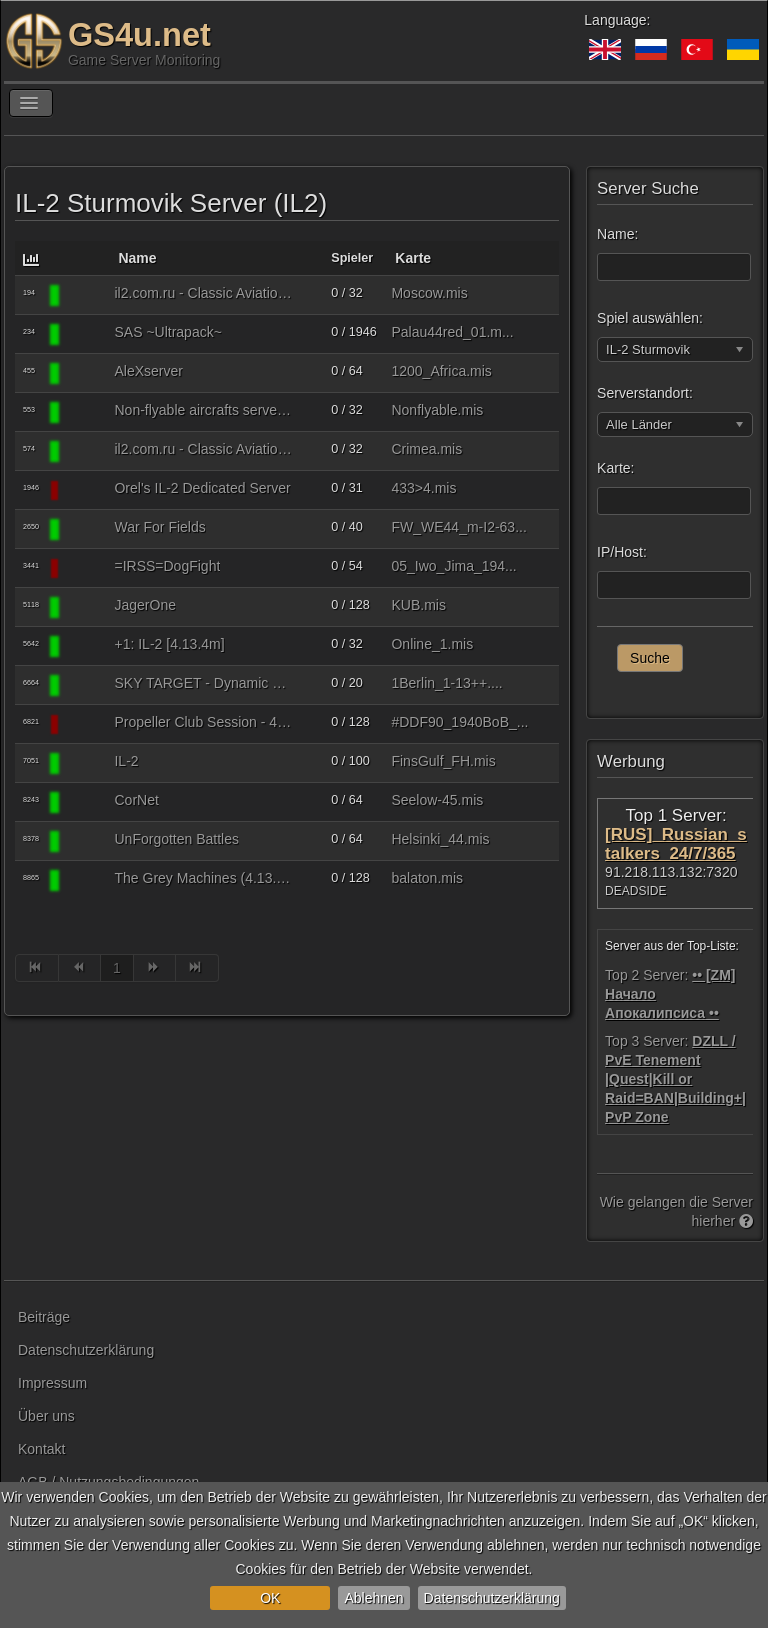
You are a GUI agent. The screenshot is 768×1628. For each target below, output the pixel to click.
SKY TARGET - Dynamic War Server (204, 683)
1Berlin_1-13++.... (446, 683)
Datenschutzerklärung (492, 1598)
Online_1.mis (432, 644)
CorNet (136, 800)
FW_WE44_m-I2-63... (458, 527)
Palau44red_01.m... (452, 332)
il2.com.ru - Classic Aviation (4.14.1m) (204, 449)
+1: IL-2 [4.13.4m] (169, 644)
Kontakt (41, 1449)
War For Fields (159, 527)
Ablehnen (373, 1598)
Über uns (46, 1416)
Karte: (615, 468)
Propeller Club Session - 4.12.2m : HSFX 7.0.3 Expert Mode (204, 722)
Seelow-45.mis (437, 800)
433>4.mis (423, 488)
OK (270, 1598)
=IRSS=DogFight (167, 566)
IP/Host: (622, 552)
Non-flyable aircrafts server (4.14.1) (204, 410)
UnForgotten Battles (176, 839)
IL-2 (126, 761)
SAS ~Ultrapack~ (167, 332)
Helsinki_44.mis (440, 839)
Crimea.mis (426, 449)
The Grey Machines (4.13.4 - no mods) (204, 878)
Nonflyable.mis (437, 410)
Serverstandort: (645, 393)
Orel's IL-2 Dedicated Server (202, 488)
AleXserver (148, 371)
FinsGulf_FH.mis (443, 761)
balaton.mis (427, 878)
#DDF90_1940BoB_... (459, 722)
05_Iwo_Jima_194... (453, 566)
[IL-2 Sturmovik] (86, 295)
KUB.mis (418, 605)
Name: (617, 234)
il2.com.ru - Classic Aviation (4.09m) (204, 293)
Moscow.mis (429, 293)
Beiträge (44, 1317)
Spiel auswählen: (650, 318)
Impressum (52, 1383)
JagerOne (144, 605)
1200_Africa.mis (441, 371)
